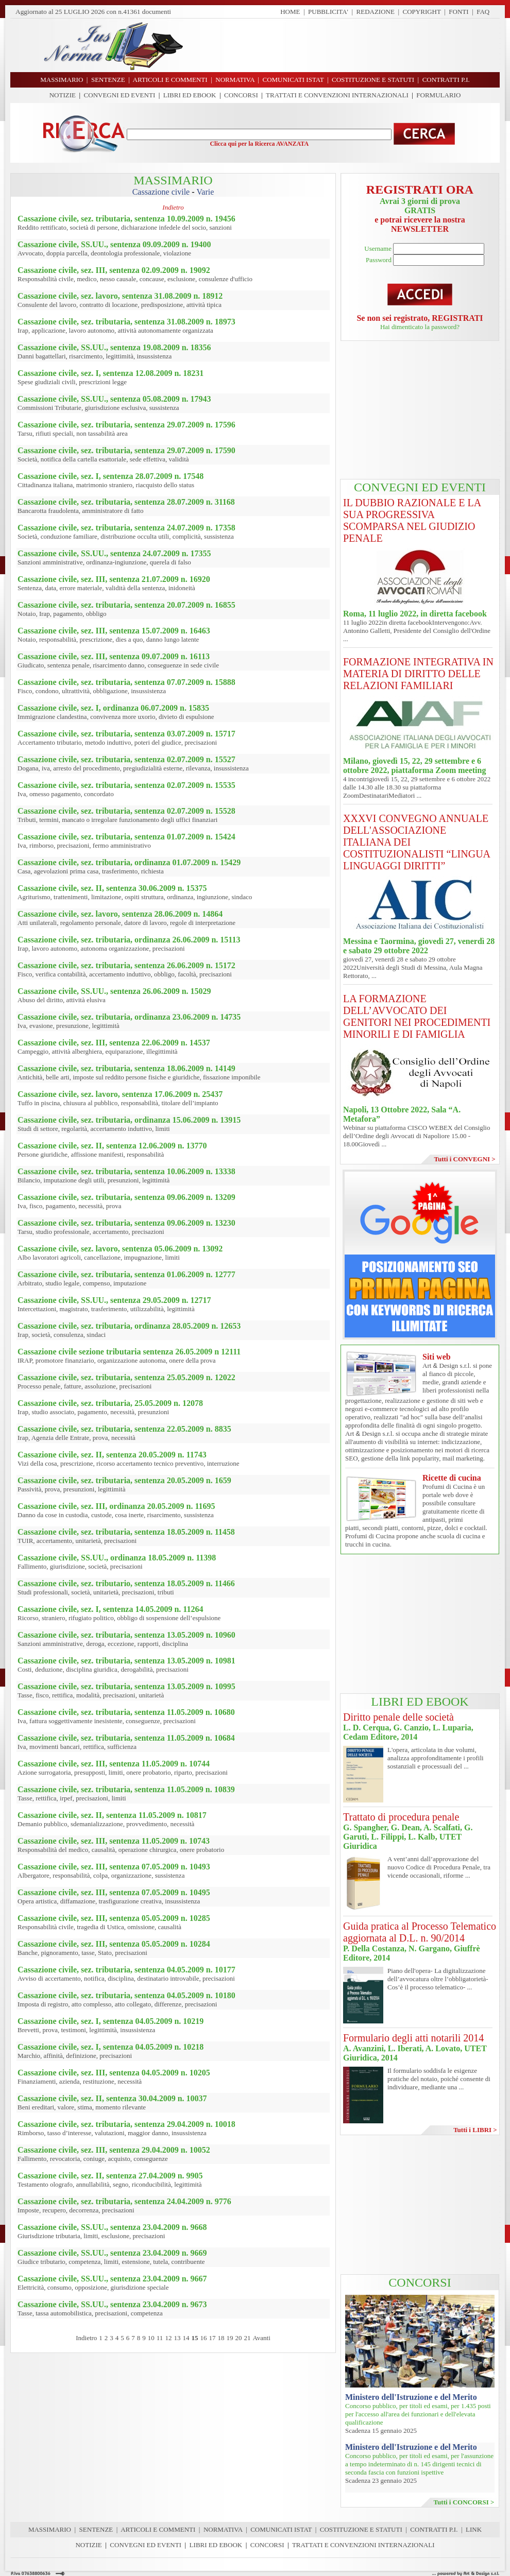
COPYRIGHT (422, 11)
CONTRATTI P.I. (433, 2529)
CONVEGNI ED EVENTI (120, 95)
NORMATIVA (223, 2529)
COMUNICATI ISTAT (281, 2529)
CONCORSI (241, 95)
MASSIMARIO (49, 2529)
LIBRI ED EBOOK (189, 95)
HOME (290, 11)
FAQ (483, 11)
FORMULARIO (438, 95)
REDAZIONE (375, 11)
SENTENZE (96, 2529)
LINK (474, 2529)
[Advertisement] (420, 410)
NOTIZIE (62, 95)
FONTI (458, 11)
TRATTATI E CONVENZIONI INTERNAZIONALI (337, 95)
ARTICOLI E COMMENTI (158, 2529)
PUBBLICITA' (328, 11)
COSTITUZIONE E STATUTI (361, 2529)
